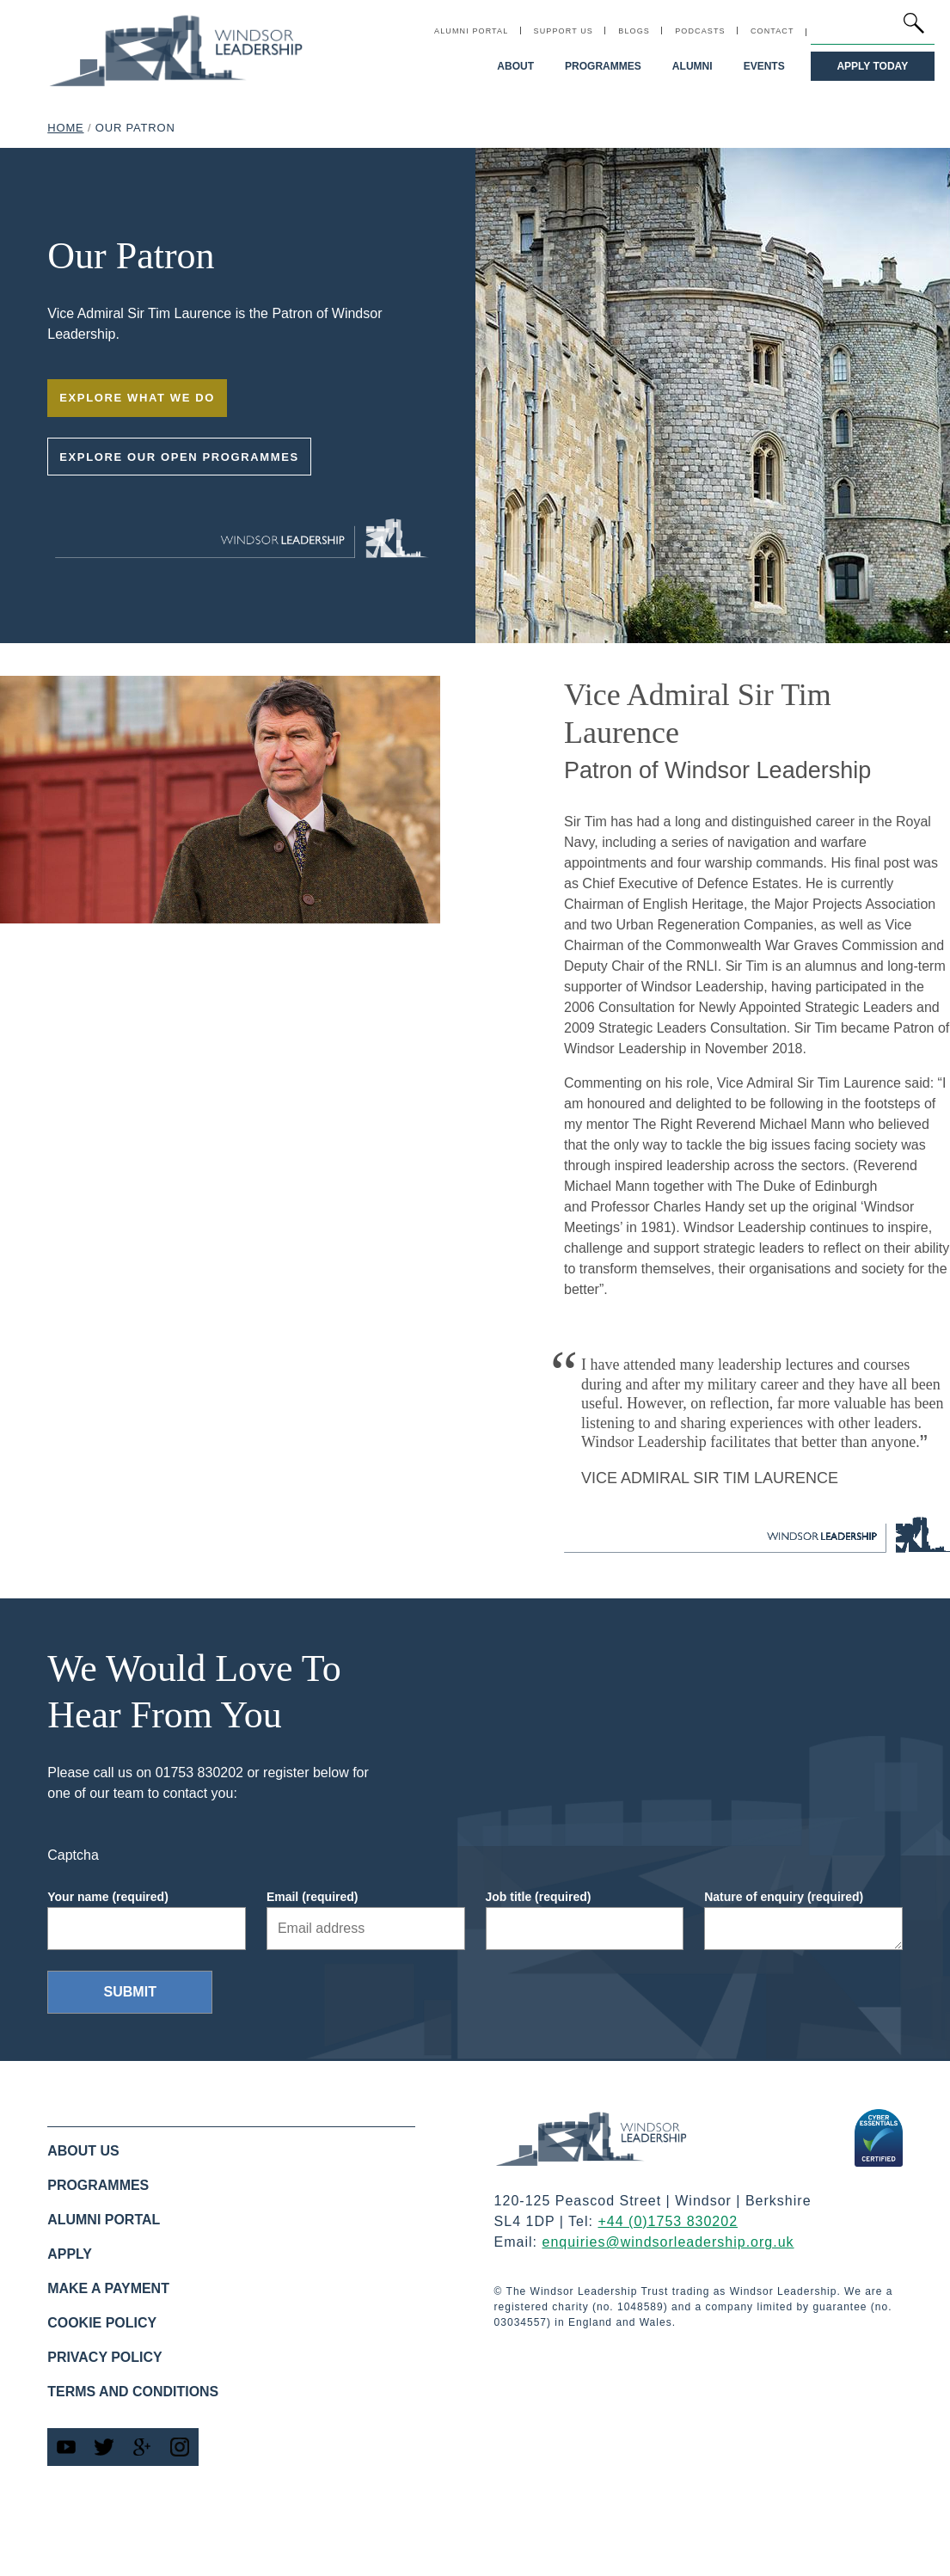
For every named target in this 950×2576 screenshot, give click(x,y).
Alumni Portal (471, 31)
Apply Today (873, 66)
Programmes (604, 66)
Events (764, 66)
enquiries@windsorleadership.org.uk (668, 2242)
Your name (108, 1897)
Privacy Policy (104, 2357)
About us (83, 2151)
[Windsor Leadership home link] (176, 50)
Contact (772, 31)
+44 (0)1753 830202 (668, 2221)
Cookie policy (101, 2322)
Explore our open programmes (179, 457)
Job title (538, 1897)
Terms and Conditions (132, 2391)
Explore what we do (137, 397)
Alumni (692, 66)
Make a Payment (108, 2288)
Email (313, 1897)
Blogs (634, 31)
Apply (69, 2254)
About (516, 66)
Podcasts (700, 31)
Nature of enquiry (783, 1897)
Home (65, 127)
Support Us (563, 31)
